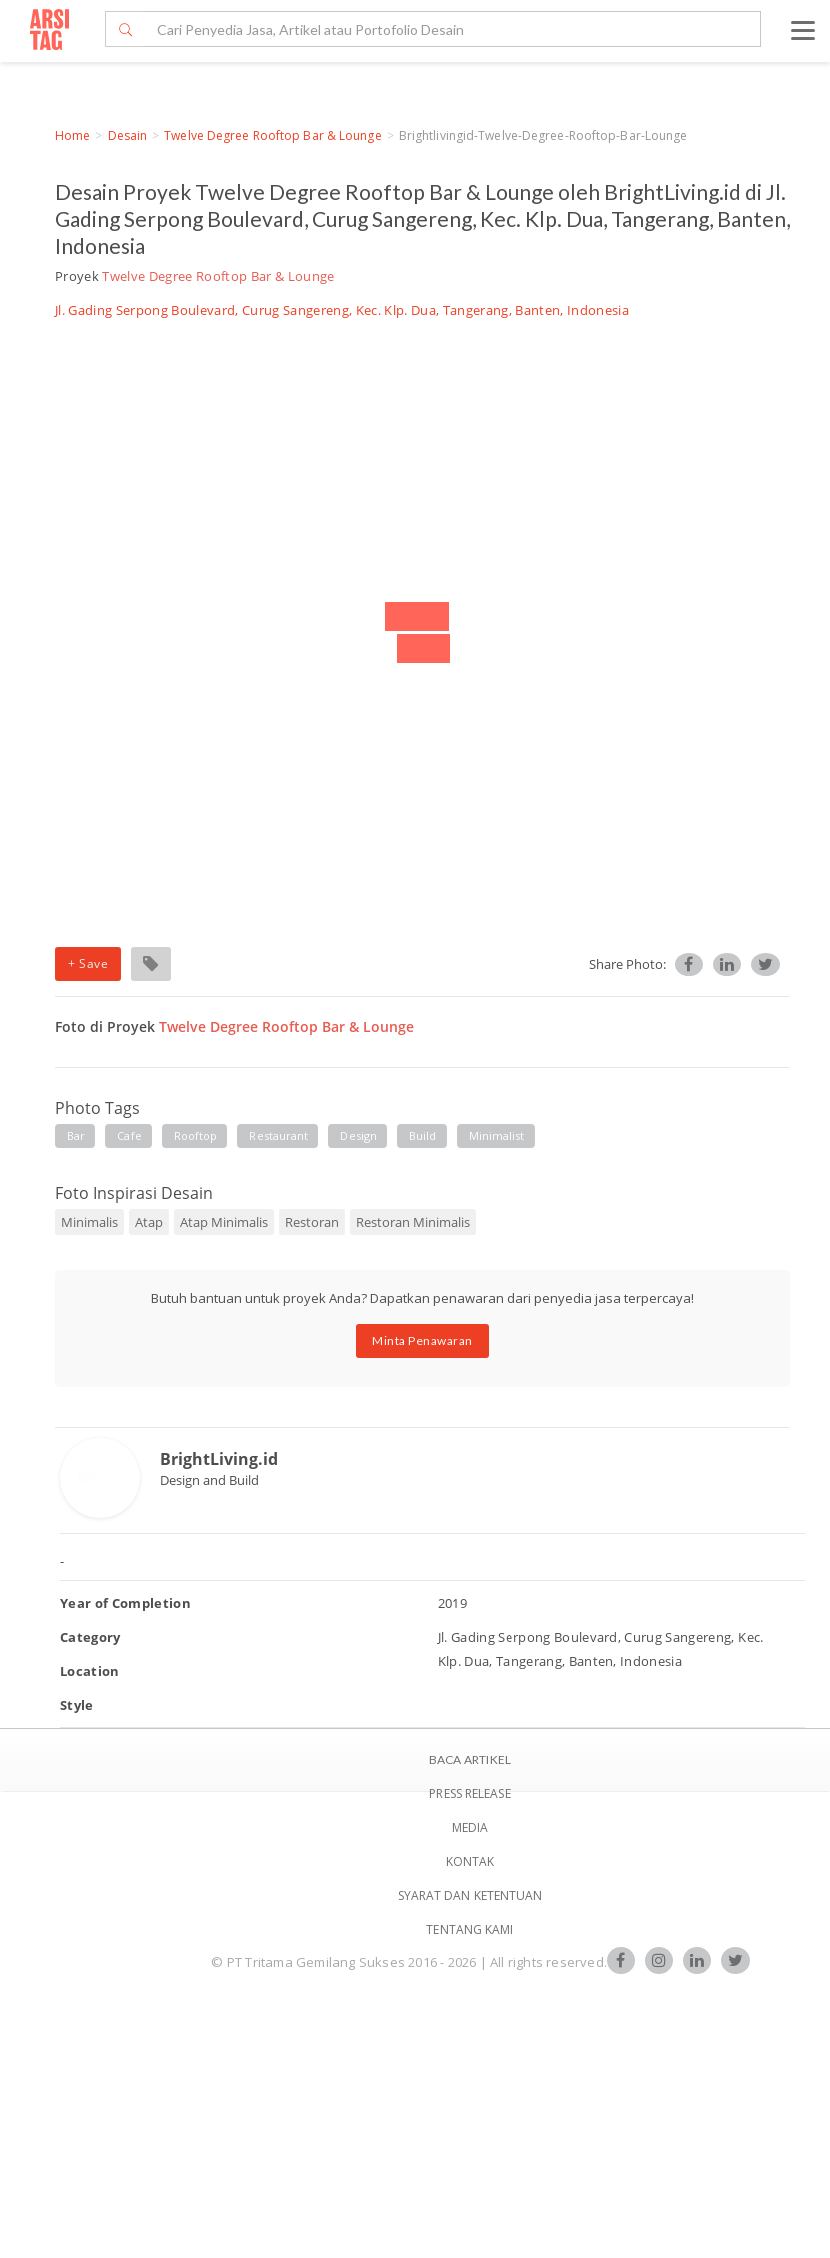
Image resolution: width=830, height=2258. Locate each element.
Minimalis (89, 1222)
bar (76, 1135)
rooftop (196, 1135)
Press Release (469, 1793)
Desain (128, 135)
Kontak (470, 1861)
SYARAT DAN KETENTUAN (470, 1895)
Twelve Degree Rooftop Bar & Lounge (272, 135)
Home (72, 135)
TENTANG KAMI (469, 1929)
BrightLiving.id (219, 1459)
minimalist (497, 1135)
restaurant (278, 1135)
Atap (149, 1222)
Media (470, 1827)
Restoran (312, 1222)
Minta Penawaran (422, 1340)
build (423, 1135)
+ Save (88, 963)
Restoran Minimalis (413, 1222)
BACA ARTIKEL (470, 1759)
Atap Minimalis (224, 1222)
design (358, 1135)
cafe (129, 1135)
